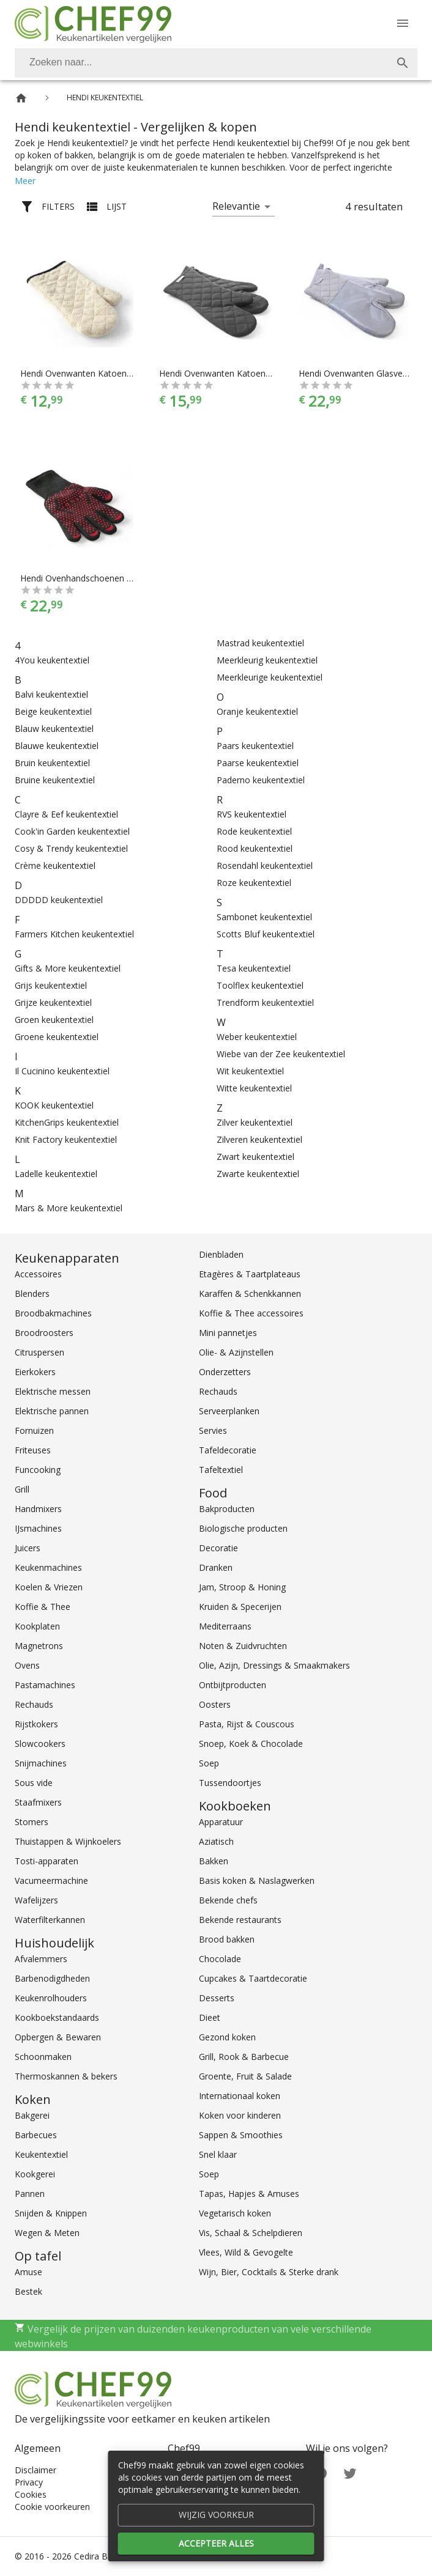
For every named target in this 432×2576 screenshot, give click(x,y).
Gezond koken (227, 2037)
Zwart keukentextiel (255, 1156)
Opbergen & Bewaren (58, 2037)
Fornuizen (34, 1430)
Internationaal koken (239, 2096)
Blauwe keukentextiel (57, 745)
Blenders (32, 1293)
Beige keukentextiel (53, 711)
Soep (209, 1763)
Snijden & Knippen (51, 2213)
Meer (25, 180)
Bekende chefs (228, 1900)
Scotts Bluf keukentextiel (266, 934)
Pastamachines (45, 1685)
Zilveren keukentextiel (259, 1139)
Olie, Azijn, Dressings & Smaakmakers (274, 1665)
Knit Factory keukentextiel (66, 1139)
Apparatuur (221, 1822)
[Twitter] (350, 2472)
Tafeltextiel (221, 1469)
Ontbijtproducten (232, 1685)
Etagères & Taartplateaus (249, 1274)
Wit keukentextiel (250, 1071)
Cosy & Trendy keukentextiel (71, 848)
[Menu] (402, 23)
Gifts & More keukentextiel (68, 968)
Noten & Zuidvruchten (243, 1646)
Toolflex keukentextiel (260, 985)
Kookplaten (37, 1626)
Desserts (216, 1998)
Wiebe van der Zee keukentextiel (281, 1054)
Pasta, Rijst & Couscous (246, 1724)
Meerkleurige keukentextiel (269, 677)
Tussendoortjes (230, 1782)
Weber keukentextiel (257, 1037)
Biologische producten (243, 1528)
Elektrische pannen (52, 1411)
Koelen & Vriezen (49, 1587)
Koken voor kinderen (240, 2115)
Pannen (30, 2193)
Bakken (213, 1861)
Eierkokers (35, 1372)
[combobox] (216, 63)
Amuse (28, 2272)
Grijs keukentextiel (51, 985)
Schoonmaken (43, 2056)
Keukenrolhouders (51, 1998)
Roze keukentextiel (254, 882)
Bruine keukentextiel (55, 780)
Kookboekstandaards (57, 2017)
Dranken (216, 1567)
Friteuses (33, 1450)
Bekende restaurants (240, 1919)
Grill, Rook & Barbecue (244, 2056)
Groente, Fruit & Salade (245, 2076)
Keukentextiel (41, 2154)
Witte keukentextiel (254, 1088)
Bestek (28, 2291)
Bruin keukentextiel (52, 763)
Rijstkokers (36, 1724)
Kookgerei (35, 2174)
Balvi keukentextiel (51, 694)
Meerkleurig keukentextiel (267, 660)
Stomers (31, 1822)
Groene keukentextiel (57, 1037)
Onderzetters (225, 1372)
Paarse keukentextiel (258, 763)
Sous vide (34, 1782)
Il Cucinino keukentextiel (62, 1071)
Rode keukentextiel (254, 831)
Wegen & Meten (47, 2232)
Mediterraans (225, 1626)
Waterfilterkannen (50, 1919)
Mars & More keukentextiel (68, 1208)
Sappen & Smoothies (241, 2135)
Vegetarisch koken (235, 2213)
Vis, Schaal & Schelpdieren (250, 2232)
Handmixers (38, 1509)
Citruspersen (39, 1352)
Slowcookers (40, 1743)
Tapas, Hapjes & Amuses (249, 2193)
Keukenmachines (48, 1567)
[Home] (21, 98)
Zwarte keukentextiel (258, 1173)
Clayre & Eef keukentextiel (66, 814)
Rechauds (34, 1704)
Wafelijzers (36, 1900)
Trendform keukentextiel (265, 1002)
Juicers (27, 1548)
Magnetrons (39, 1646)
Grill (22, 1489)
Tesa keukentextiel (254, 968)
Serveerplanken (229, 1411)
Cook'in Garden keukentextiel (72, 831)
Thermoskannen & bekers (66, 2076)
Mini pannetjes (228, 1332)
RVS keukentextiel (251, 814)
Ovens (27, 1665)
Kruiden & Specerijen (240, 1606)
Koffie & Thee (42, 1606)
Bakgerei (32, 2115)
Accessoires (38, 1274)
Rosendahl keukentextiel (265, 865)
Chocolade (220, 1959)
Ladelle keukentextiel (56, 1173)
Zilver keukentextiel (254, 1122)
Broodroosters (44, 1332)
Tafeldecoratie (227, 1450)
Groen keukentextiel (54, 1019)
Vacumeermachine (51, 1880)
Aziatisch (216, 1841)
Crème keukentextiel (55, 865)
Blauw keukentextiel (54, 728)
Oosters (215, 1704)
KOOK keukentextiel (54, 1105)
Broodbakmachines (53, 1313)
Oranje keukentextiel (257, 711)
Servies (213, 1430)
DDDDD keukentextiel (59, 900)
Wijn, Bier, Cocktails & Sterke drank (268, 2272)
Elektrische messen (53, 1391)
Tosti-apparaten (46, 1861)
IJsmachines (38, 1528)
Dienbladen (221, 1254)
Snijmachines (41, 1763)
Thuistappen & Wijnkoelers (68, 1841)
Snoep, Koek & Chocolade (251, 1743)
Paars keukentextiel (255, 745)
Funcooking (38, 1469)
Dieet (209, 2017)
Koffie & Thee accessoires (251, 1313)
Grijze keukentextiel (53, 1002)
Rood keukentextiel (254, 848)
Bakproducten (227, 1509)
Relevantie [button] (236, 206)
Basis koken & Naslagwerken (257, 1880)
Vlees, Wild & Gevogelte (246, 2252)
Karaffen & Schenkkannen (250, 1293)
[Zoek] (402, 63)
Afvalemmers (41, 1959)
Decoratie (218, 1548)
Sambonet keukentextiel (264, 917)
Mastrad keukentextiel (260, 643)
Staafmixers (38, 1802)
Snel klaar (218, 2154)
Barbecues (36, 2135)
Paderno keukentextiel (261, 780)
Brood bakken (227, 1939)
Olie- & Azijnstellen (236, 1352)
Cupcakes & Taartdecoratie (253, 1978)
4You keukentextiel (52, 660)
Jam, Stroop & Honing (242, 1587)
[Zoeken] (201, 63)
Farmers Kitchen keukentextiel (74, 934)
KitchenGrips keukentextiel (67, 1122)
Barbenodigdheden (52, 1978)
